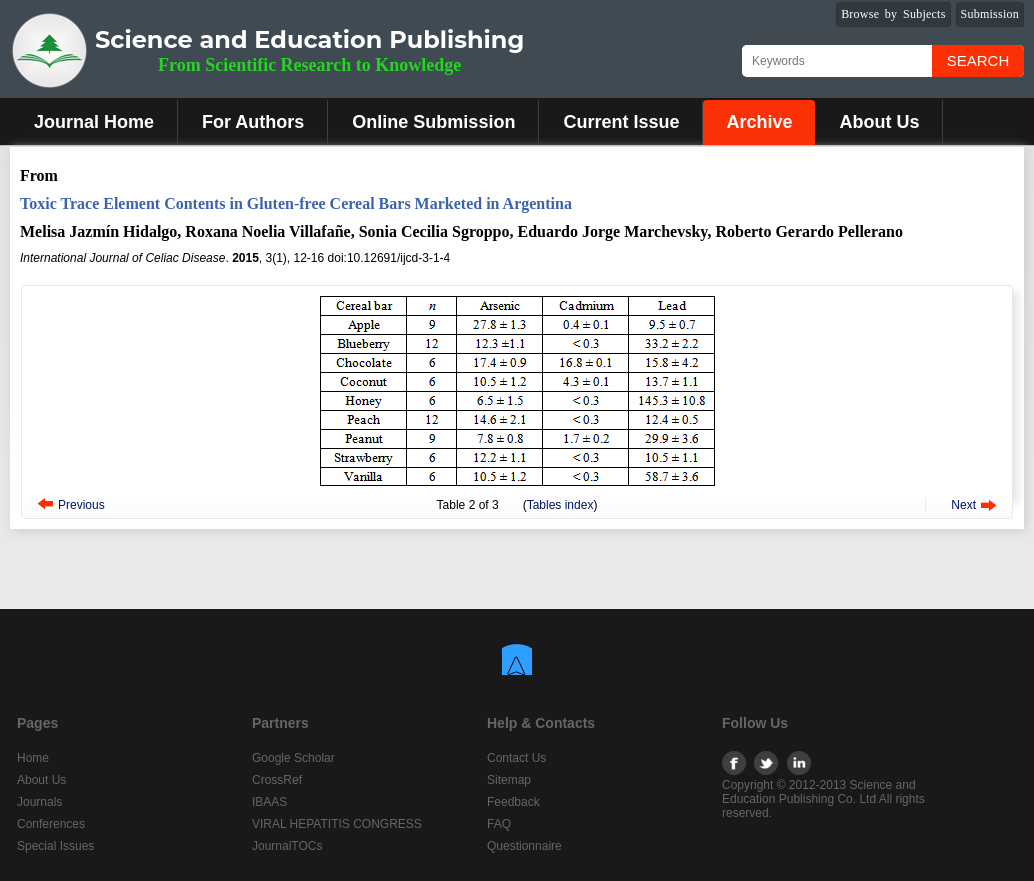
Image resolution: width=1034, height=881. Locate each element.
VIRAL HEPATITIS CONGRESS (337, 824)
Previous (81, 505)
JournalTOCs (287, 846)
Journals (39, 802)
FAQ (499, 824)
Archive (759, 122)
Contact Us (516, 758)
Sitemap (509, 780)
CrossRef (277, 780)
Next (963, 505)
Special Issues (55, 846)
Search (978, 60)
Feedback (513, 802)
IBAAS (269, 802)
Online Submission (433, 122)
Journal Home (94, 122)
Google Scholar (293, 758)
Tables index (560, 505)
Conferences (51, 824)
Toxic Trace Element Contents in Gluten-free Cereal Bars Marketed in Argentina (296, 203)
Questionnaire (524, 846)
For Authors (253, 122)
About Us (879, 122)
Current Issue (621, 122)
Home (33, 758)
